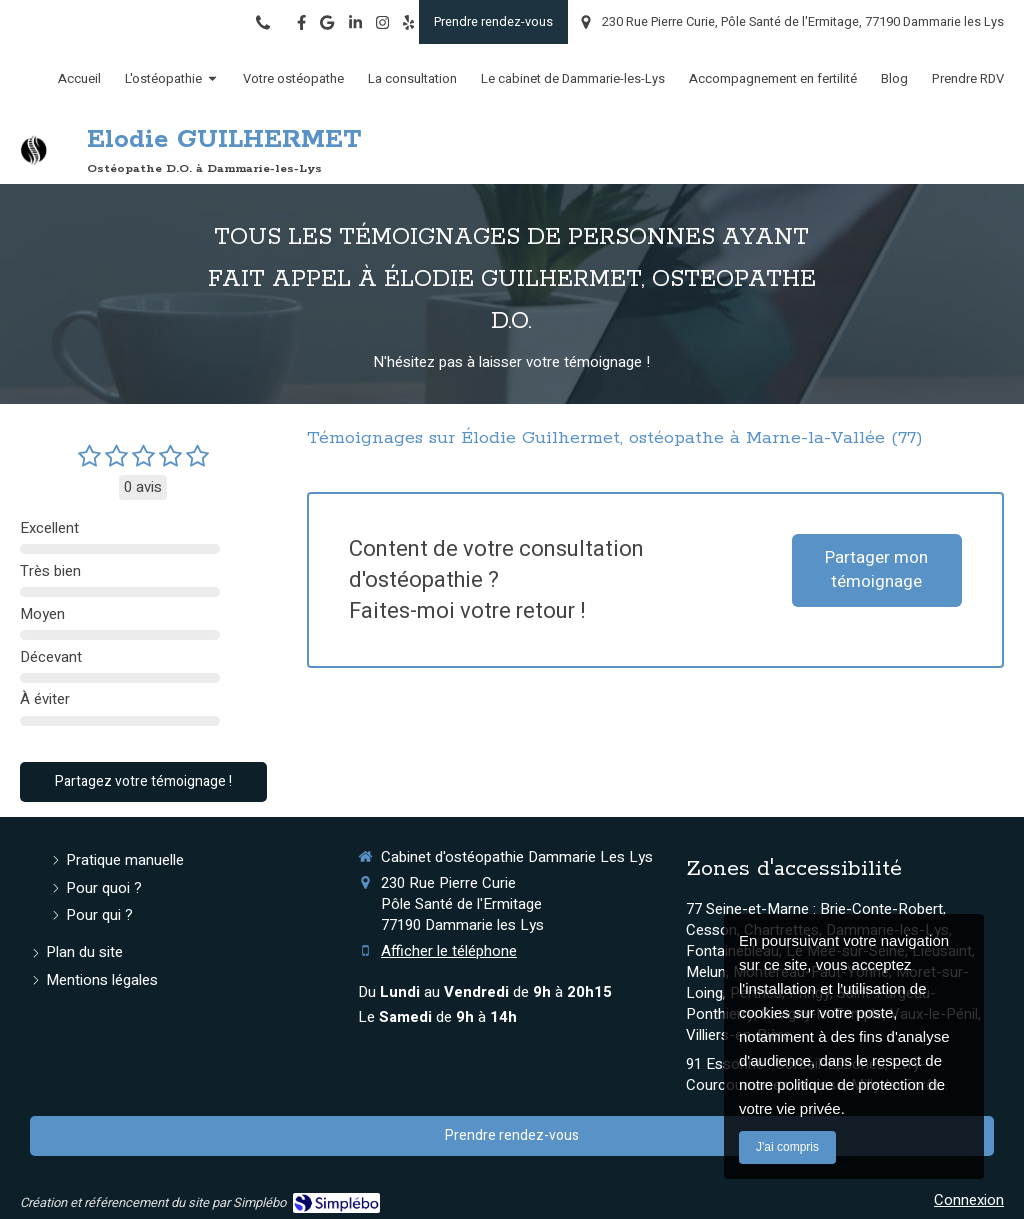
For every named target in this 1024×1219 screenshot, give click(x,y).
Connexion (969, 1200)
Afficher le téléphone (449, 951)
